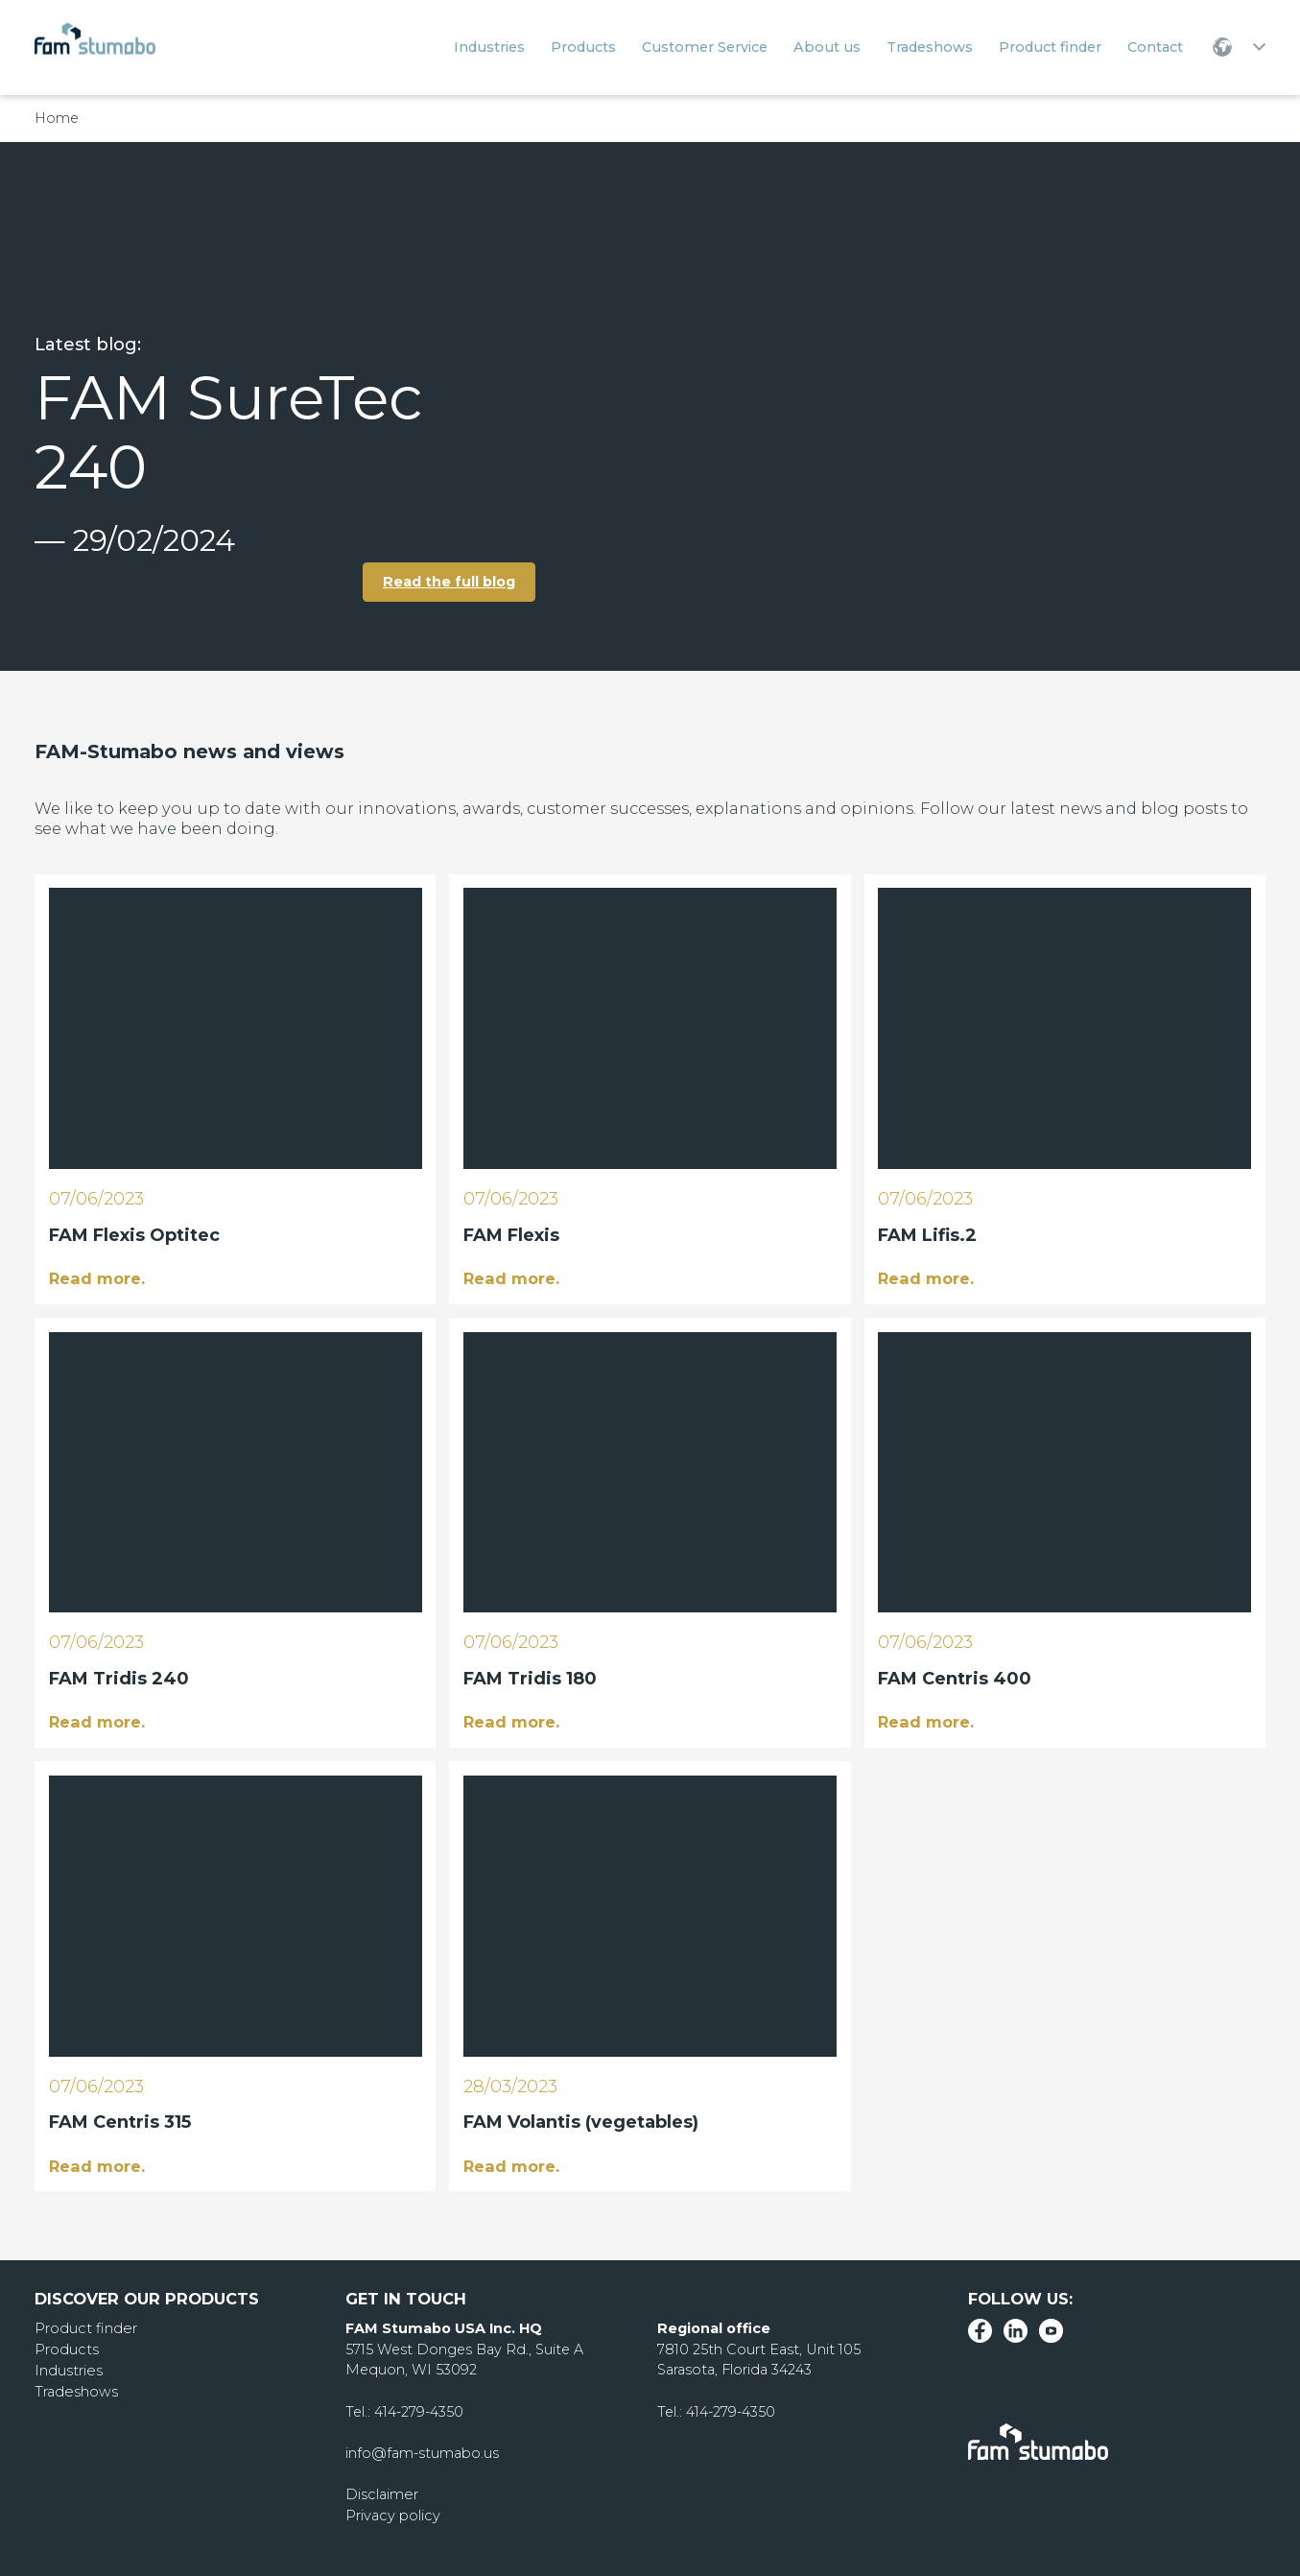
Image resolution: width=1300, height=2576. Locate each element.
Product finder (84, 2326)
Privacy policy (391, 2513)
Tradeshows (75, 2388)
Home (57, 118)
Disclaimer (380, 2492)
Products (66, 2347)
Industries (68, 2368)
